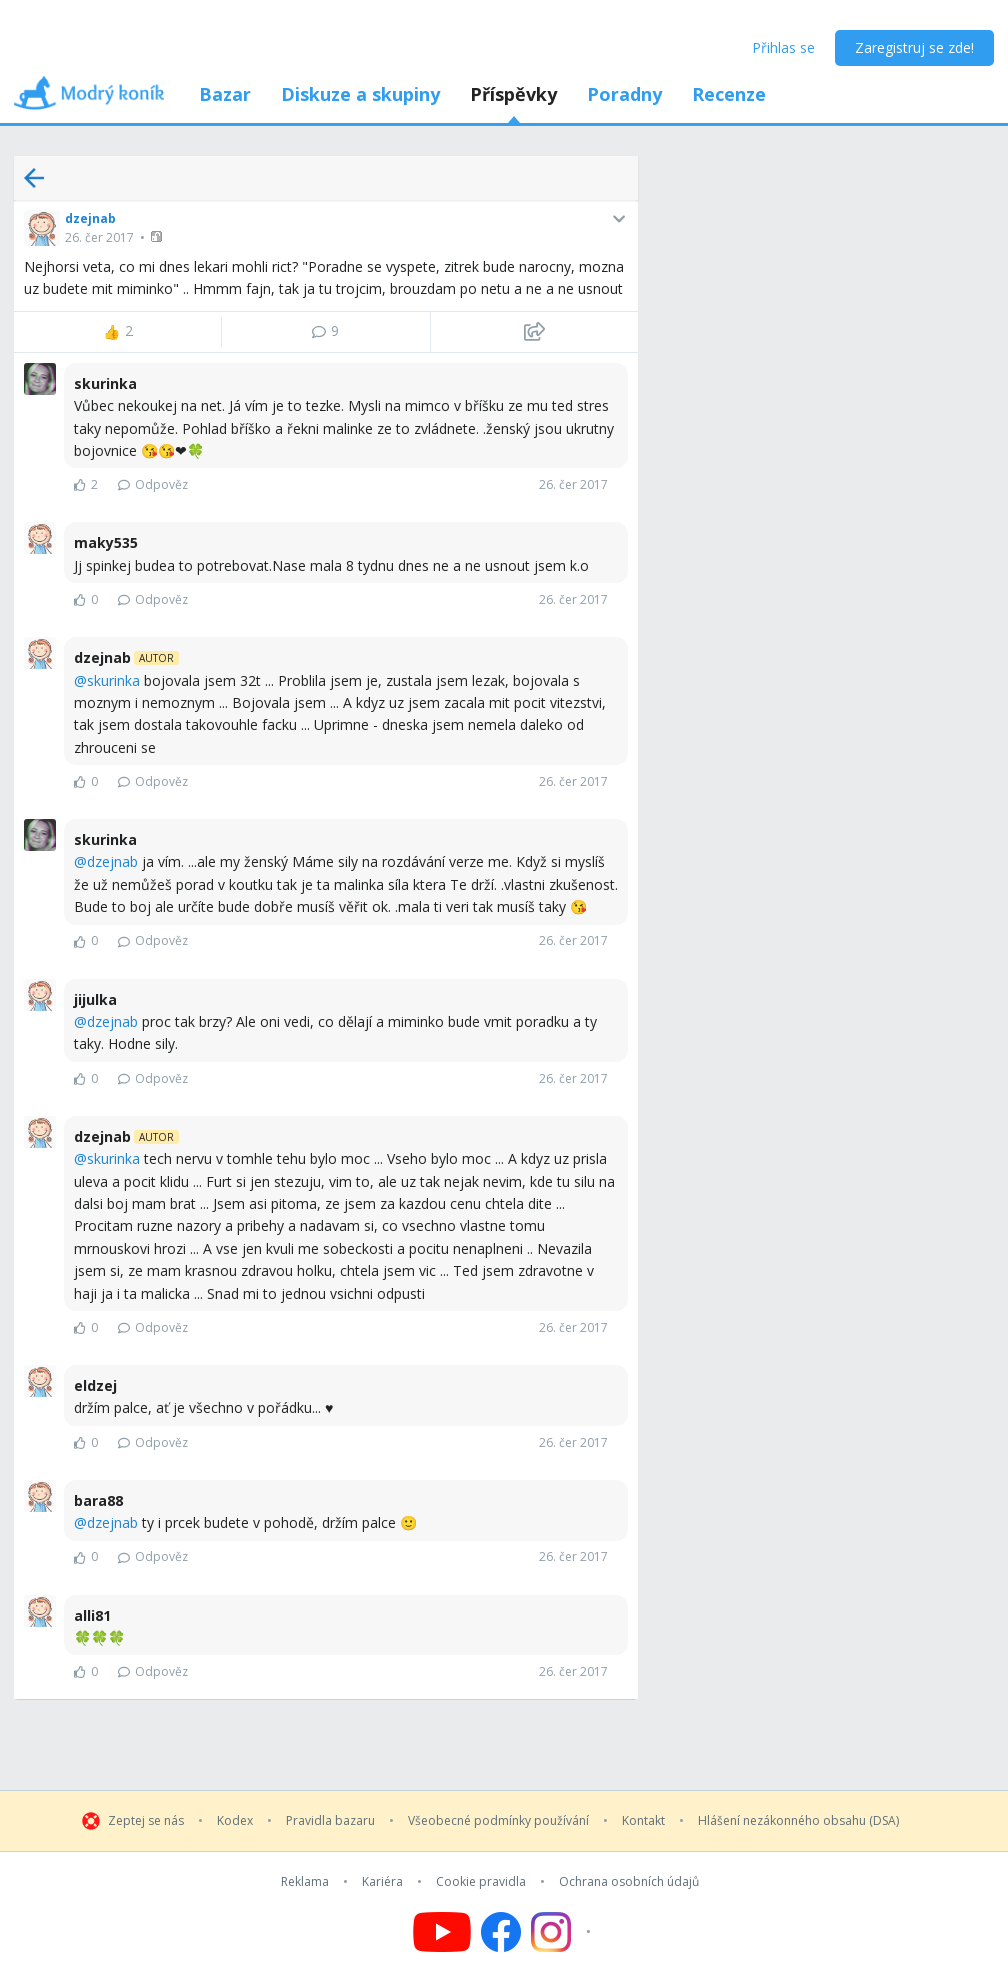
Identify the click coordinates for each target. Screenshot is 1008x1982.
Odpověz (153, 484)
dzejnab (90, 218)
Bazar (225, 94)
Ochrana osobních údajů (629, 1882)
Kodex (235, 1821)
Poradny (624, 94)
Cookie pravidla (481, 1882)
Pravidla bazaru (330, 1821)
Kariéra (382, 1882)
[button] (158, 236)
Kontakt (643, 1821)
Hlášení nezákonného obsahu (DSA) (798, 1821)
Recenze (729, 94)
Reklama (305, 1882)
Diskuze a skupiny (360, 94)
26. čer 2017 (99, 237)
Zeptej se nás (146, 1821)
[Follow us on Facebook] (501, 1932)
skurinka (113, 680)
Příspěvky (513, 94)
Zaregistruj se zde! (914, 47)
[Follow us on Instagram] (563, 1932)
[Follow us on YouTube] (442, 1932)
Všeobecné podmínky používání (498, 1821)
